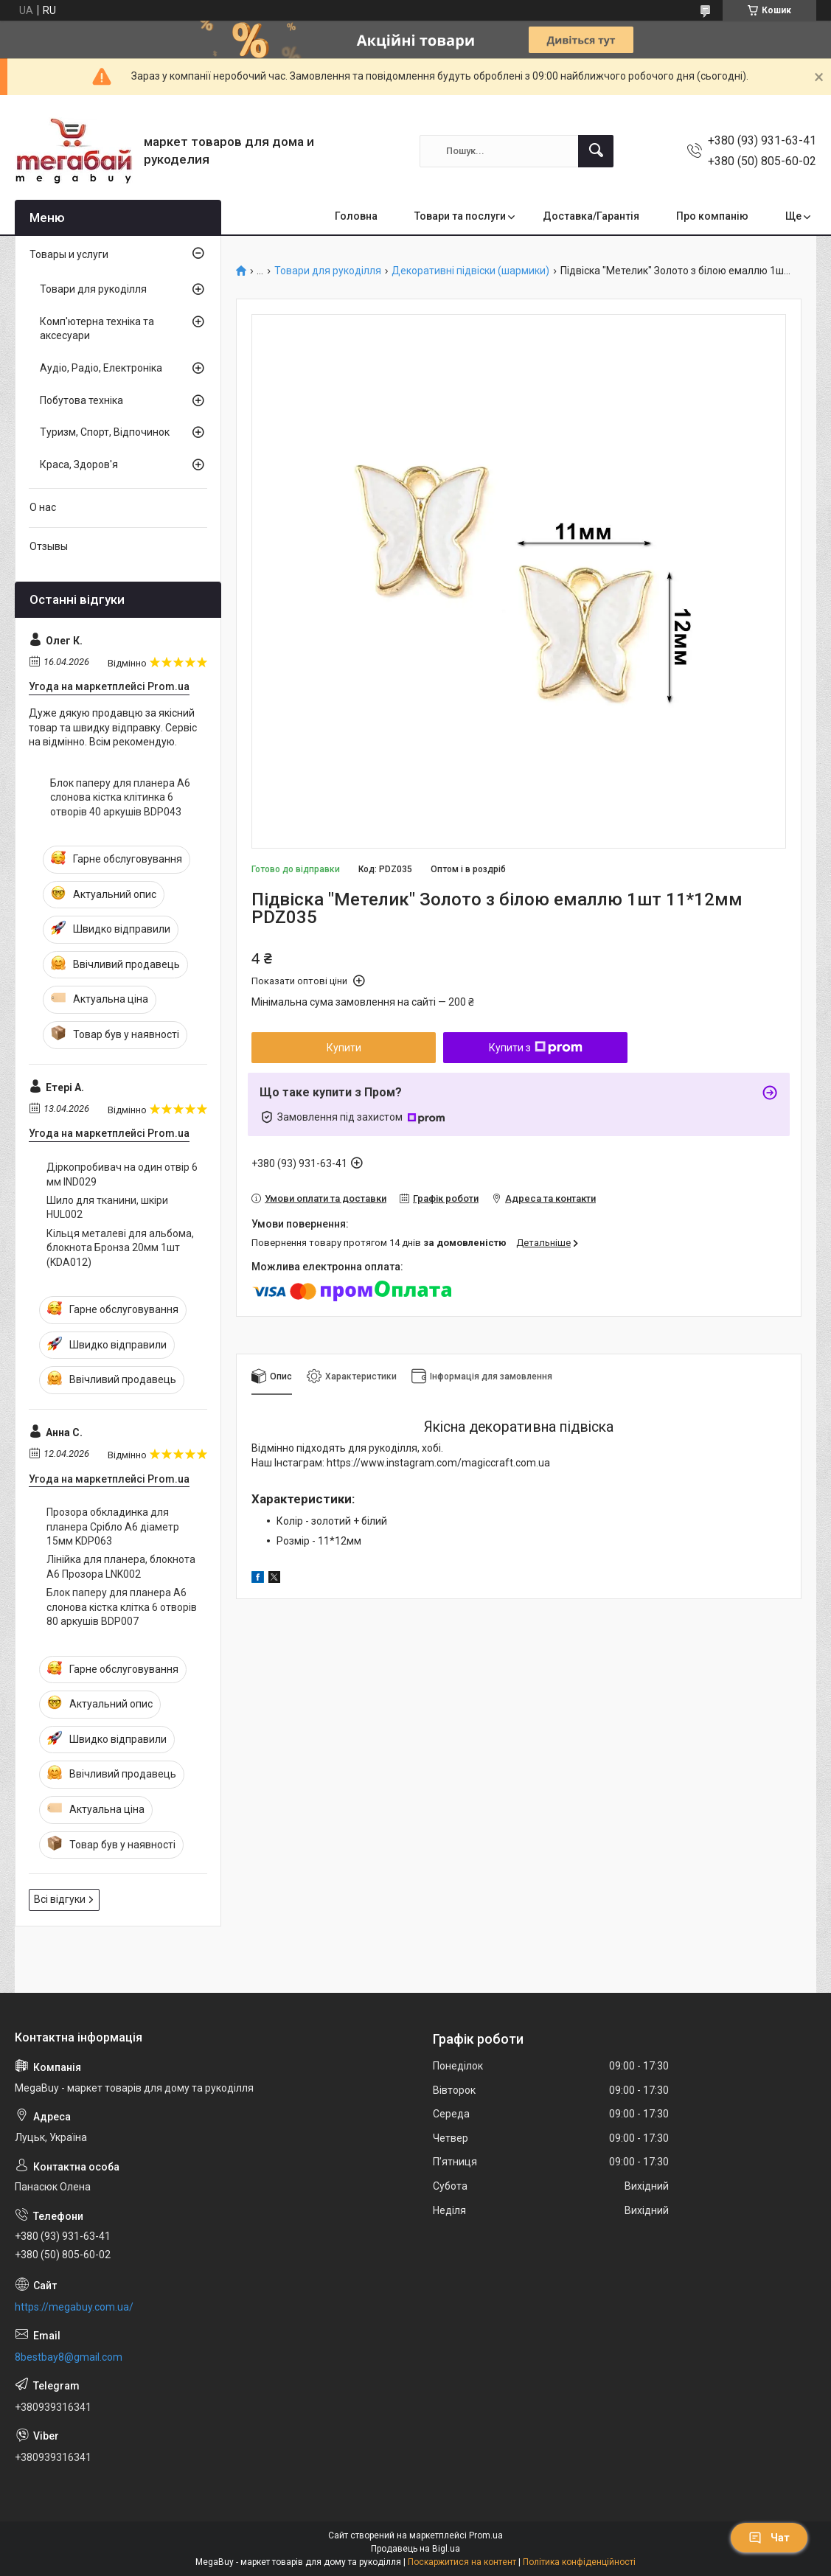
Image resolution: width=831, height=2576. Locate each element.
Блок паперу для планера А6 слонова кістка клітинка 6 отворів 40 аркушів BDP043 (120, 797)
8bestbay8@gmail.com (68, 2357)
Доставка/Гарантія (591, 216)
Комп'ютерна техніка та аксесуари (97, 329)
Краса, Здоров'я (79, 464)
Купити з (536, 1047)
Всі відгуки (60, 1899)
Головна (356, 216)
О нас (42, 507)
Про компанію (712, 216)
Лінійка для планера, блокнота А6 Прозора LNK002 (120, 1566)
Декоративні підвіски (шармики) (470, 270)
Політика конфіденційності (579, 2562)
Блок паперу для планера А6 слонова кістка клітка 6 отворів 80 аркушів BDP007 (121, 1607)
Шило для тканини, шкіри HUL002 (107, 1207)
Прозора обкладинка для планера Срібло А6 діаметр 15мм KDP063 (112, 1526)
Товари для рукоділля (327, 270)
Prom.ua (486, 2535)
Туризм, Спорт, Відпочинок (105, 432)
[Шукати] (595, 151)
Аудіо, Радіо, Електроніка (101, 368)
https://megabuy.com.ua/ (74, 2307)
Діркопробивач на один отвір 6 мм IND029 (122, 1174)
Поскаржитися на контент (462, 2562)
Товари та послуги (460, 216)
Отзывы (48, 546)
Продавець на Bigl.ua (415, 2549)
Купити (344, 1048)
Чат (769, 2537)
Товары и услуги (68, 254)
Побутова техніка (81, 400)
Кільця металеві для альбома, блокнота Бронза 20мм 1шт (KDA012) (120, 1248)
